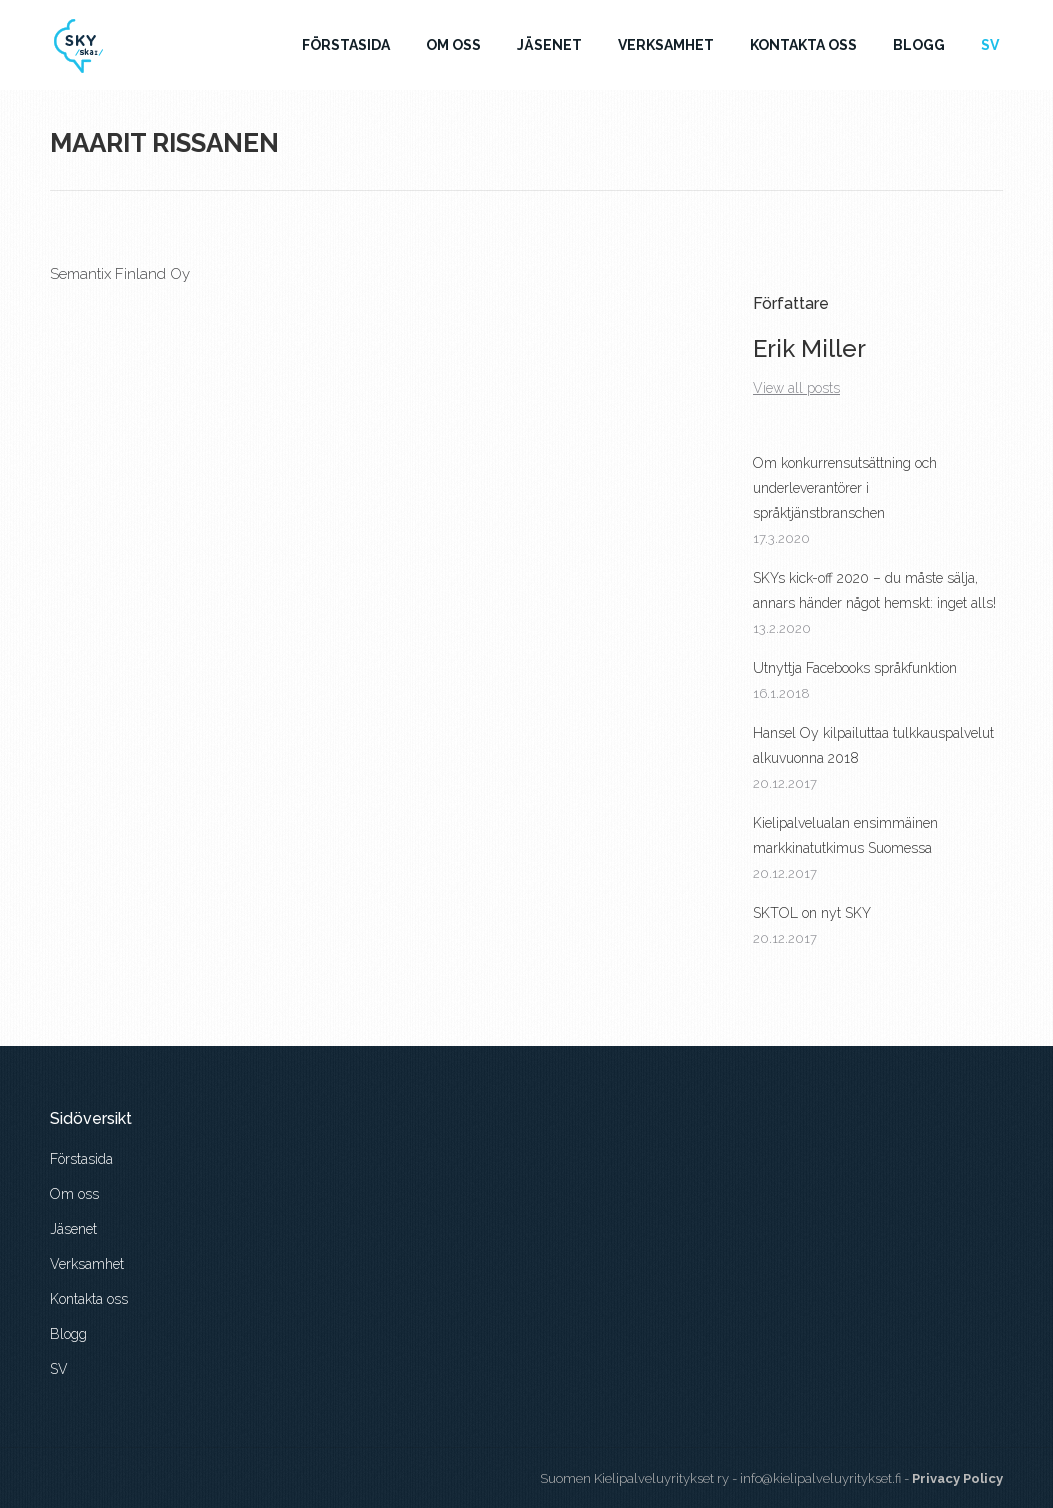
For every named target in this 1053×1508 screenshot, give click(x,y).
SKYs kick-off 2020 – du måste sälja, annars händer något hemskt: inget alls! (874, 590)
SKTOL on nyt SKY (812, 913)
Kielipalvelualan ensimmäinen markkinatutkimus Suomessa (845, 835)
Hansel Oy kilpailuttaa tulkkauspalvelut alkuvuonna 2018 (873, 745)
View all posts (796, 388)
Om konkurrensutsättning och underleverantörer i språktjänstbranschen (845, 488)
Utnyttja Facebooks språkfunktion (855, 668)
